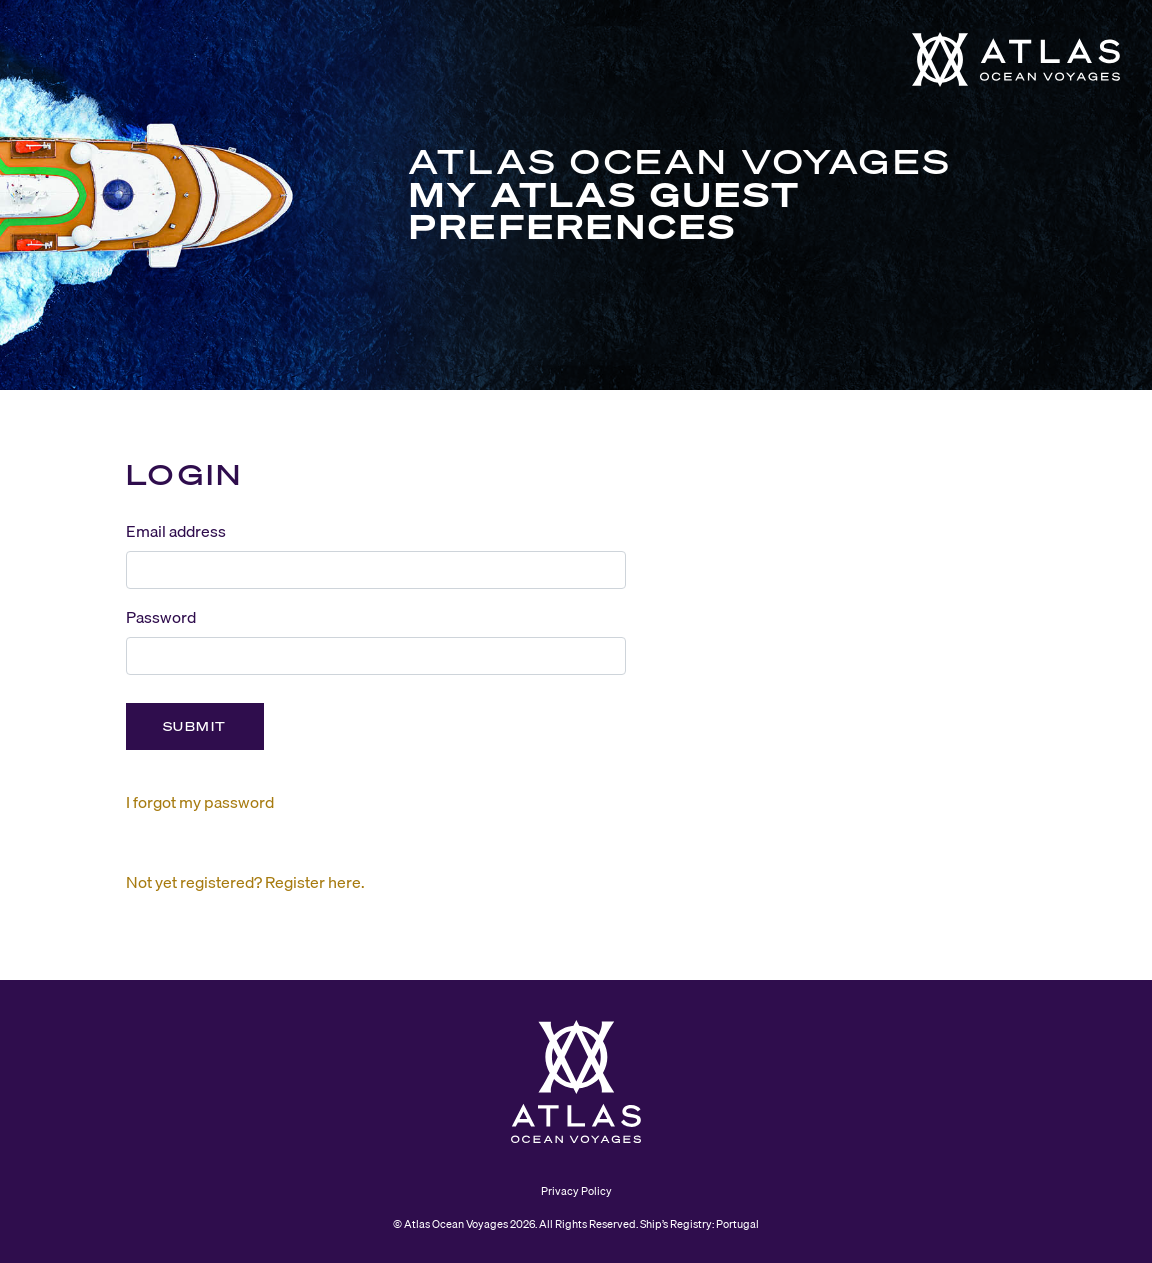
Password (161, 617)
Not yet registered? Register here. (245, 882)
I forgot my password (200, 802)
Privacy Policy (576, 1191)
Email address (176, 531)
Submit (195, 726)
